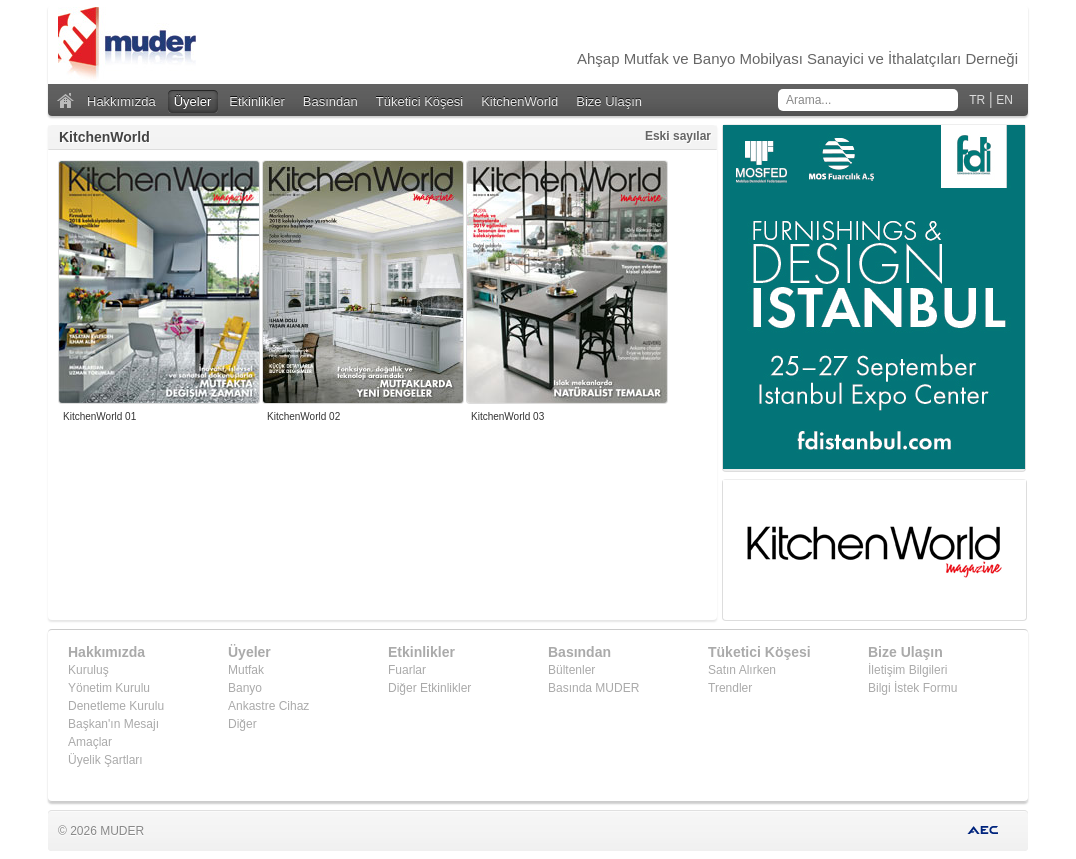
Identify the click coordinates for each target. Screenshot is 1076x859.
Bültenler (571, 670)
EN (1004, 100)
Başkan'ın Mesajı (113, 724)
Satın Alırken (742, 670)
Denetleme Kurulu (116, 706)
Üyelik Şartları (105, 760)
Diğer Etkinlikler (429, 688)
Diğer (242, 724)
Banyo (245, 688)
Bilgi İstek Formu (912, 688)
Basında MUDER (593, 688)
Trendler (730, 688)
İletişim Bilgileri (907, 670)
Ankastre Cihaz (268, 706)
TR (977, 100)
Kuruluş (88, 670)
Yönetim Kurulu (109, 688)
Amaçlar (90, 742)
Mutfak (246, 670)
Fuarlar (407, 670)
